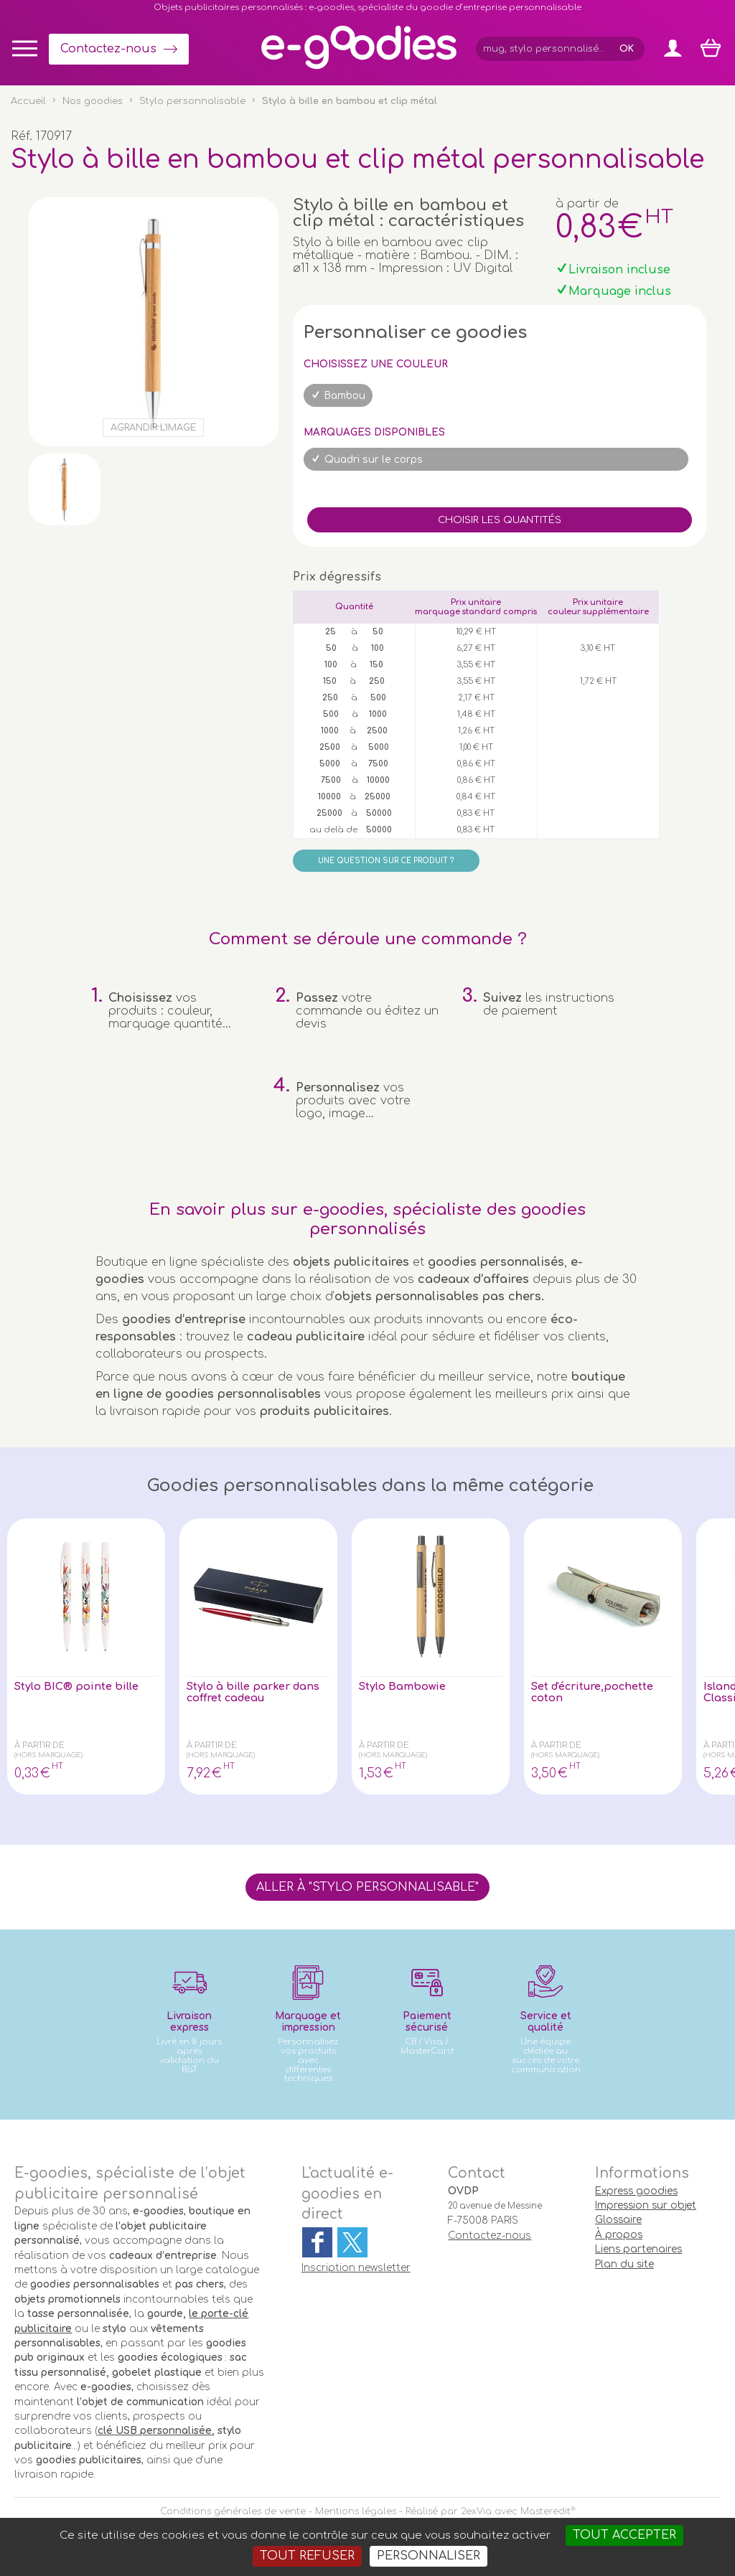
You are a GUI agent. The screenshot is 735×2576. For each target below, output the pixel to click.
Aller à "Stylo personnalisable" (367, 1887)
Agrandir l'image (153, 428)
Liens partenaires (638, 2249)
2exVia (476, 2511)
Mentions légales (355, 2511)
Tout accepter (624, 2535)
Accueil (28, 101)
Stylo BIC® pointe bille (82, 1686)
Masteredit (545, 2511)
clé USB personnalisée (155, 2430)
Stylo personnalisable (192, 101)
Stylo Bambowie (407, 1686)
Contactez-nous (108, 48)
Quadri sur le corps (373, 459)
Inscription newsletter (356, 2267)
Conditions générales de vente (233, 2511)
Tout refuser (307, 2555)
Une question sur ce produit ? (386, 861)
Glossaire (618, 2219)
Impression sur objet (645, 2205)
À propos (618, 2234)
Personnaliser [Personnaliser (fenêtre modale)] (428, 2555)
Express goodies (636, 2191)
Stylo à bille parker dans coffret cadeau (248, 1693)
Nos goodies (92, 101)
